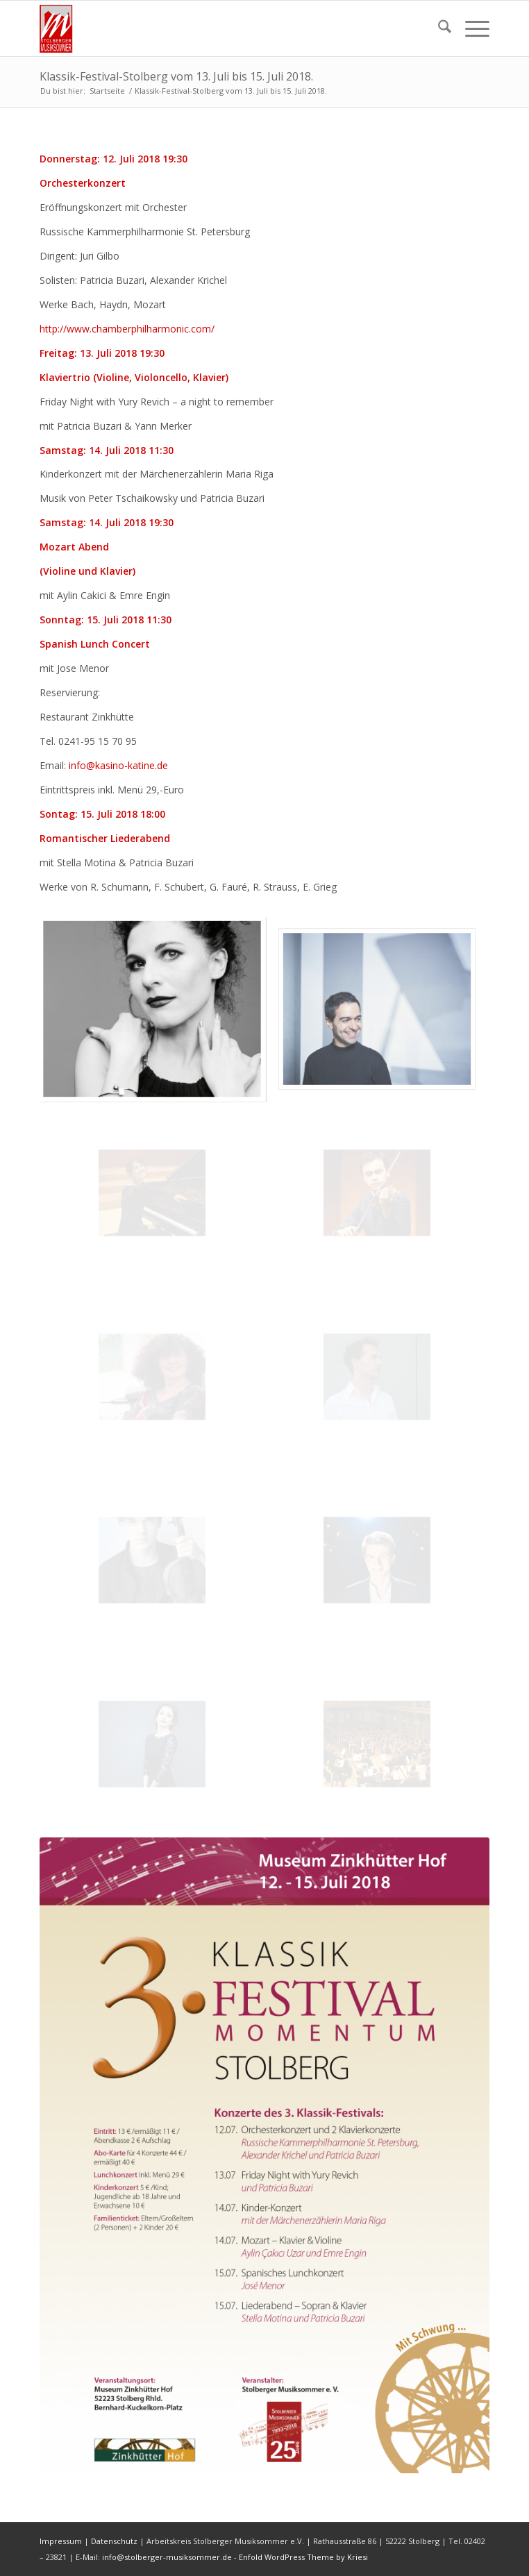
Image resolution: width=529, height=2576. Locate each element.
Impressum (61, 2541)
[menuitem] (437, 28)
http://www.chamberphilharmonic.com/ (127, 328)
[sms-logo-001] (219, 28)
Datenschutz (114, 2541)
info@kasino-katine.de (118, 765)
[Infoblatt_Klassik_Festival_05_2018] (264, 2155)
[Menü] (470, 28)
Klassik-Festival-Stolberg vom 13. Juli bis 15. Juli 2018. (176, 76)
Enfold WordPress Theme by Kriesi (303, 2557)
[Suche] (437, 28)
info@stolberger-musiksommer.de (168, 2557)
